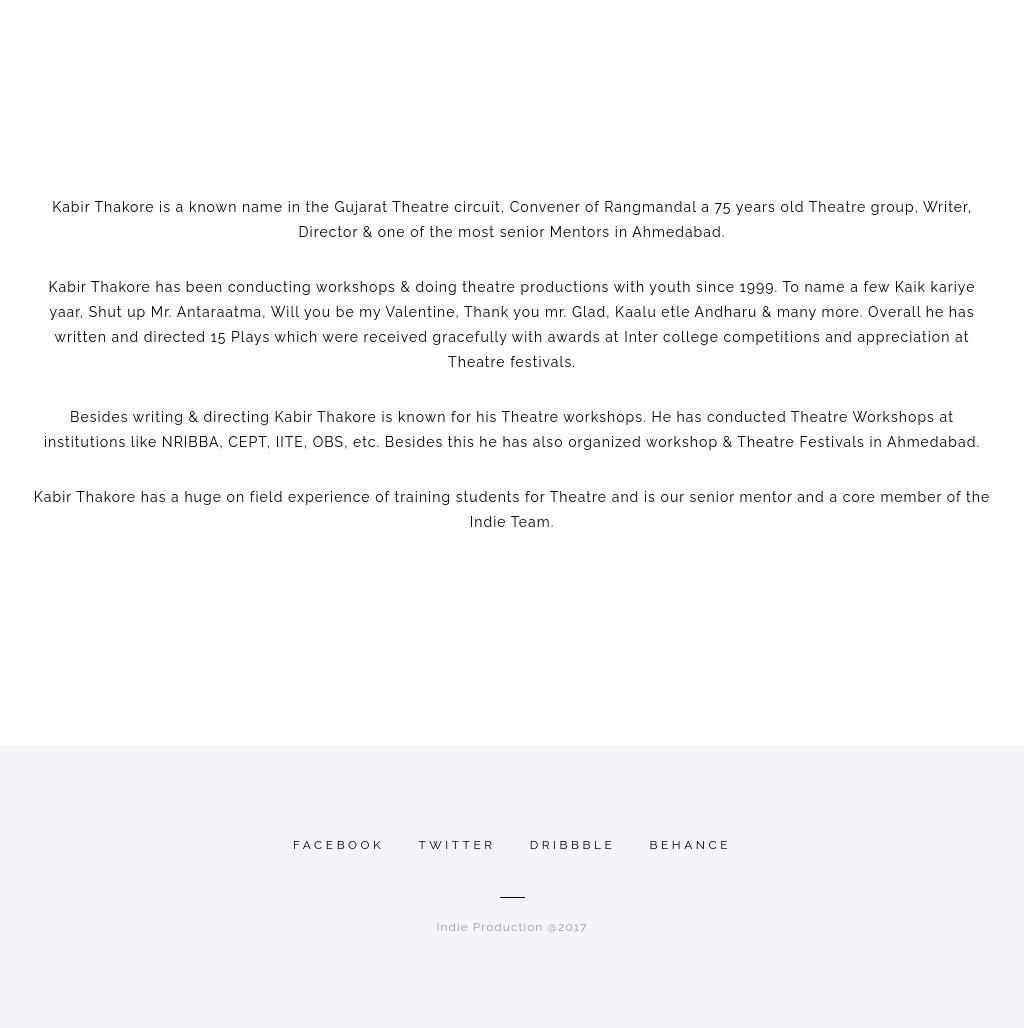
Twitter (456, 845)
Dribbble (573, 845)
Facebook (338, 845)
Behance (691, 845)
